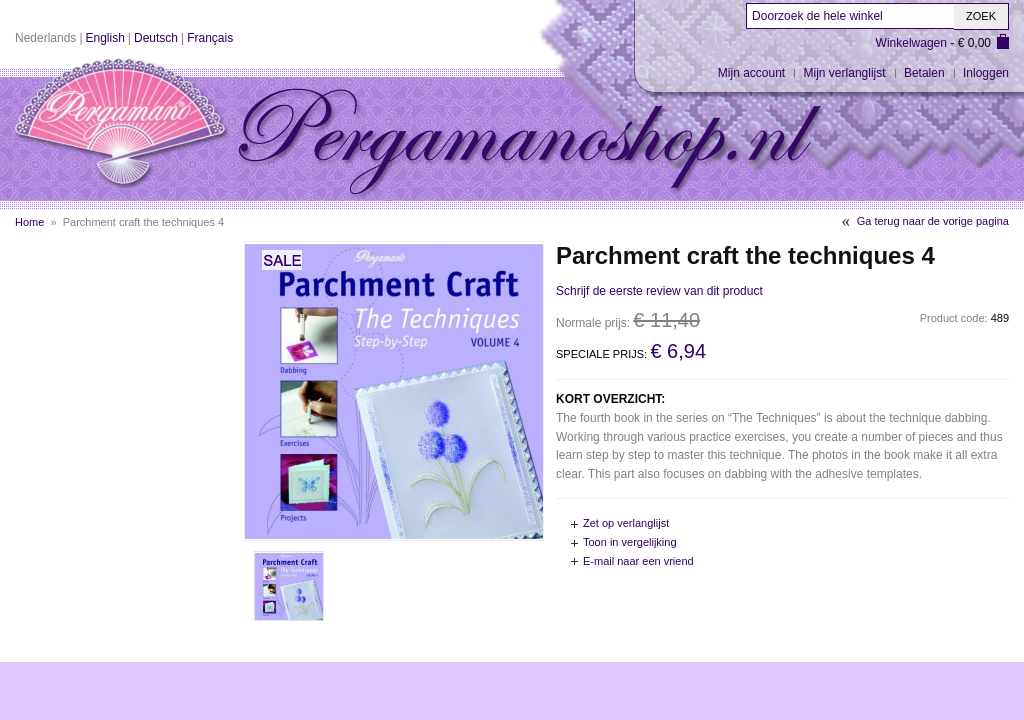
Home (29, 222)
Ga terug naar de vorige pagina (933, 221)
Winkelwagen (911, 43)
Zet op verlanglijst (626, 523)
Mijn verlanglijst (845, 73)
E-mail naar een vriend (638, 561)
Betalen (924, 73)
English (105, 38)
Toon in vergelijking (630, 542)
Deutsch (156, 38)
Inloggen (986, 73)
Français (210, 38)
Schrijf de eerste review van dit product (659, 291)
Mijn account (751, 73)
